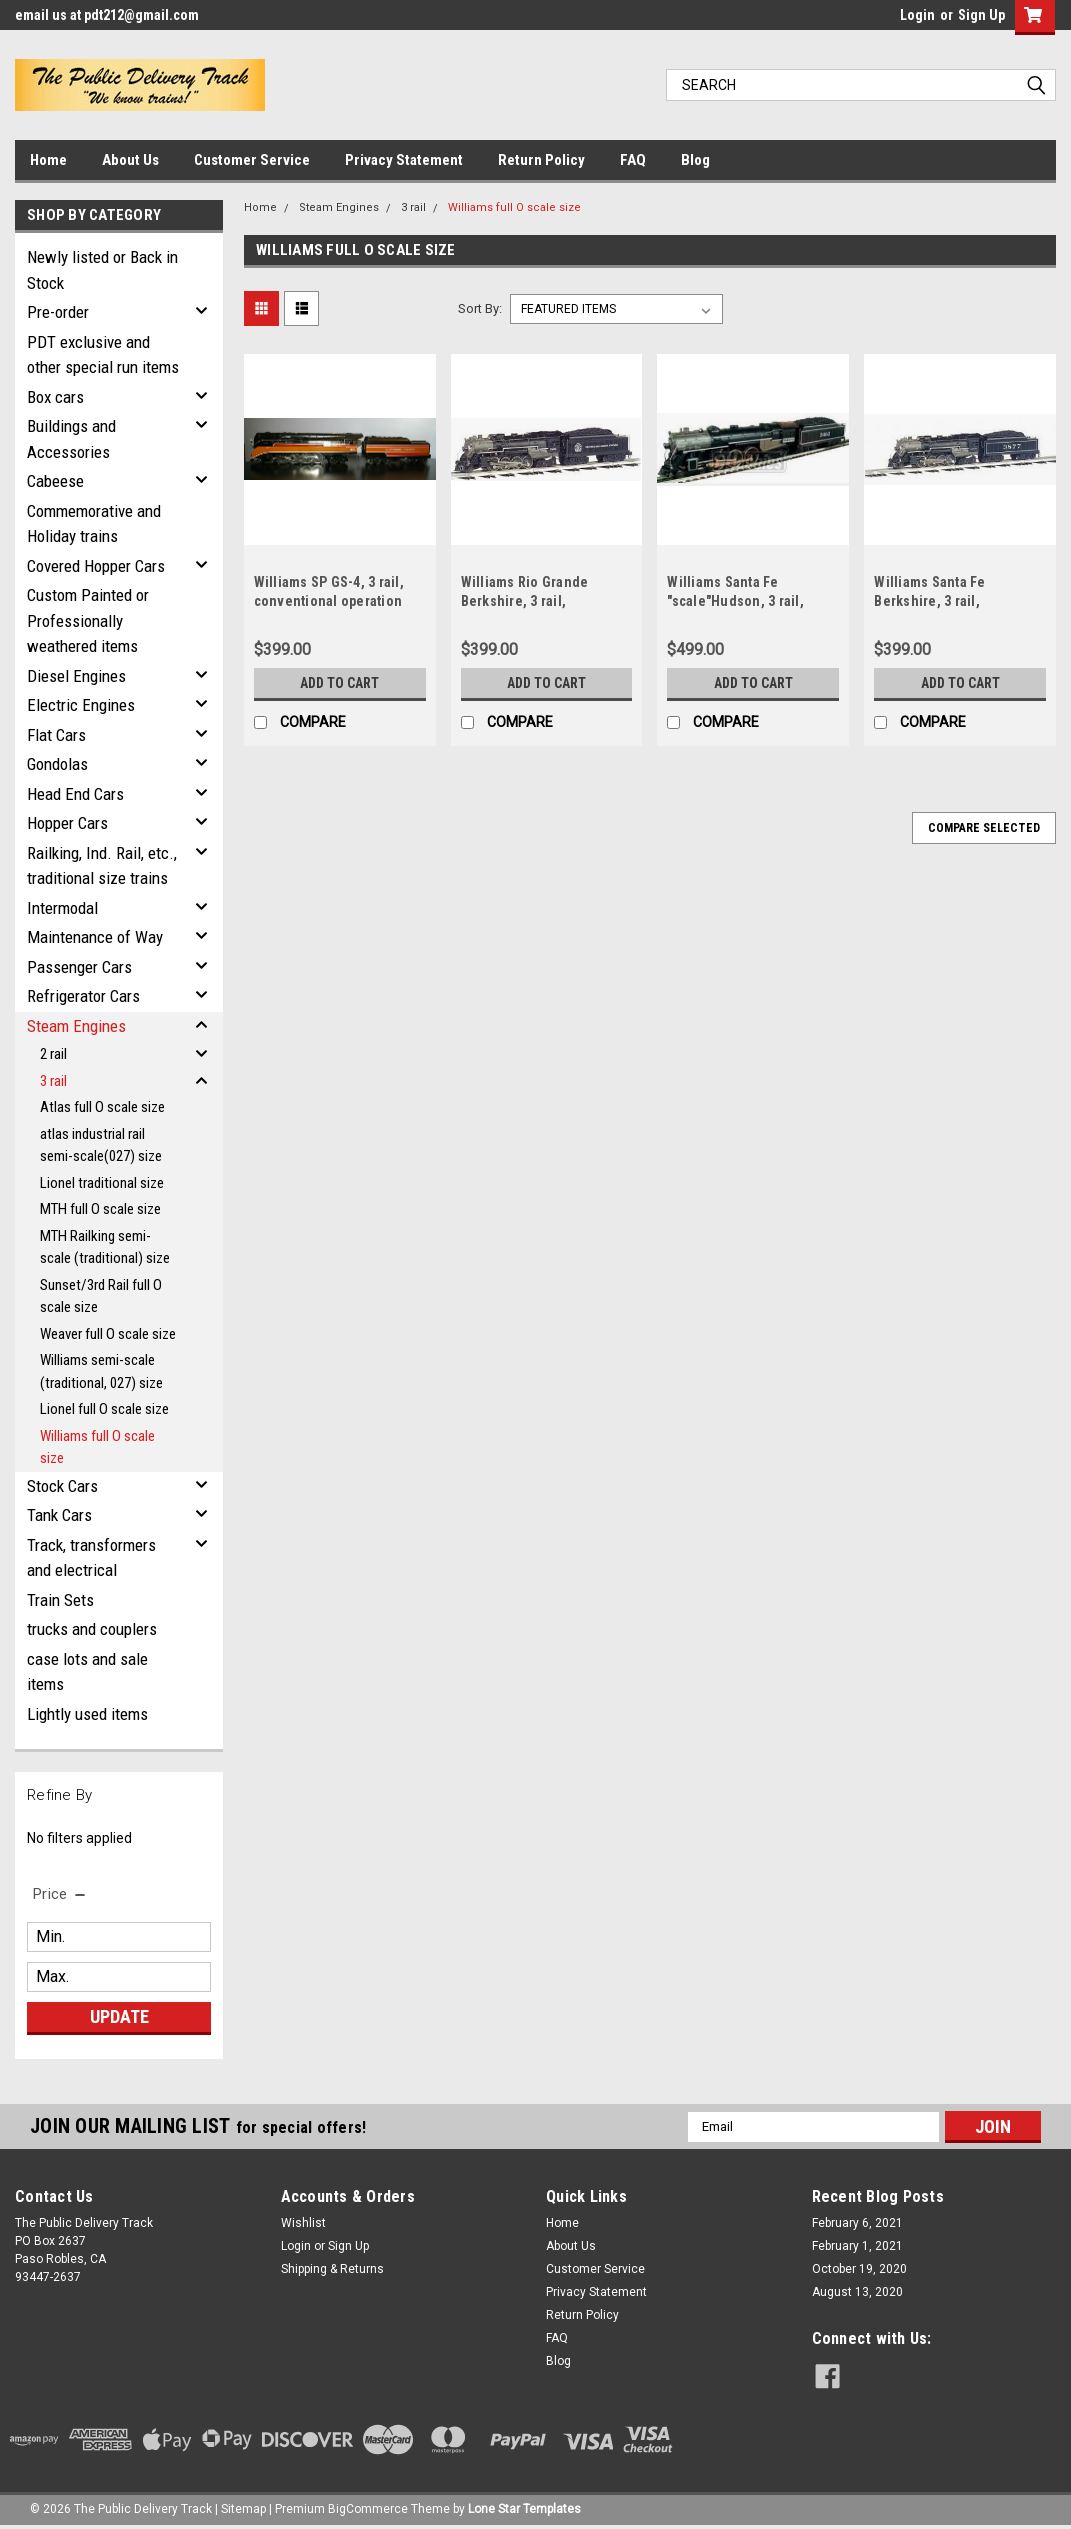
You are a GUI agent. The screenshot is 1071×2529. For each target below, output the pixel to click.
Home (48, 160)
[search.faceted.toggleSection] (60, 1894)
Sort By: (480, 308)
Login (917, 15)
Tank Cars (59, 1515)
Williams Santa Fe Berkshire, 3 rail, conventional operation (948, 601)
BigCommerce (368, 2509)
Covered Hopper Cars (96, 566)
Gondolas (57, 764)
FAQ (633, 160)
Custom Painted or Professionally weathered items (88, 620)
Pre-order (58, 312)
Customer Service (252, 160)
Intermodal (62, 908)
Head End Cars (75, 794)
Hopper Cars (67, 823)
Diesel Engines (76, 676)
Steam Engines (76, 1026)
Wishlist (303, 2223)
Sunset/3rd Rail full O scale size (101, 1296)
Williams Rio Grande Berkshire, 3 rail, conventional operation (535, 601)
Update (119, 2016)
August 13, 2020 (857, 2292)
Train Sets (60, 1600)
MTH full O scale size (100, 1209)
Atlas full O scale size (102, 1107)
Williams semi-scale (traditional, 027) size (101, 1371)
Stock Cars (62, 1486)
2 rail (53, 1054)
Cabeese (55, 481)
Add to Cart (339, 683)
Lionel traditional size (102, 1183)
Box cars (55, 397)
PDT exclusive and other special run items (103, 355)
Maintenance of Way (95, 937)
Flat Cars (56, 735)
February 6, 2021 (857, 2223)
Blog (695, 160)
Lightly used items (87, 1714)
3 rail (53, 1081)
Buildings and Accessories (71, 439)
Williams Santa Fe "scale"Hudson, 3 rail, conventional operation (741, 601)
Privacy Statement (404, 160)
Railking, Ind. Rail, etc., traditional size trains (102, 866)
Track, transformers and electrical (91, 1558)
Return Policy (541, 160)
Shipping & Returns (332, 2269)
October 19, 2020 (859, 2269)
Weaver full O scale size (108, 1334)
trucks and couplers (92, 1629)
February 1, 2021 (857, 2246)
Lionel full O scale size (104, 1409)
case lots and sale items (87, 1672)
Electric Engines (81, 705)
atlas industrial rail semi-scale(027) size (101, 1145)
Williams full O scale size (97, 1447)
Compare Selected (984, 828)
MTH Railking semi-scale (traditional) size (105, 1247)
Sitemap (243, 2509)
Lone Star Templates (524, 2509)
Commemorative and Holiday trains (94, 524)
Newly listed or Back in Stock (102, 270)
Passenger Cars (79, 967)
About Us (130, 160)
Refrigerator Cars (83, 996)
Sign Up (981, 15)
